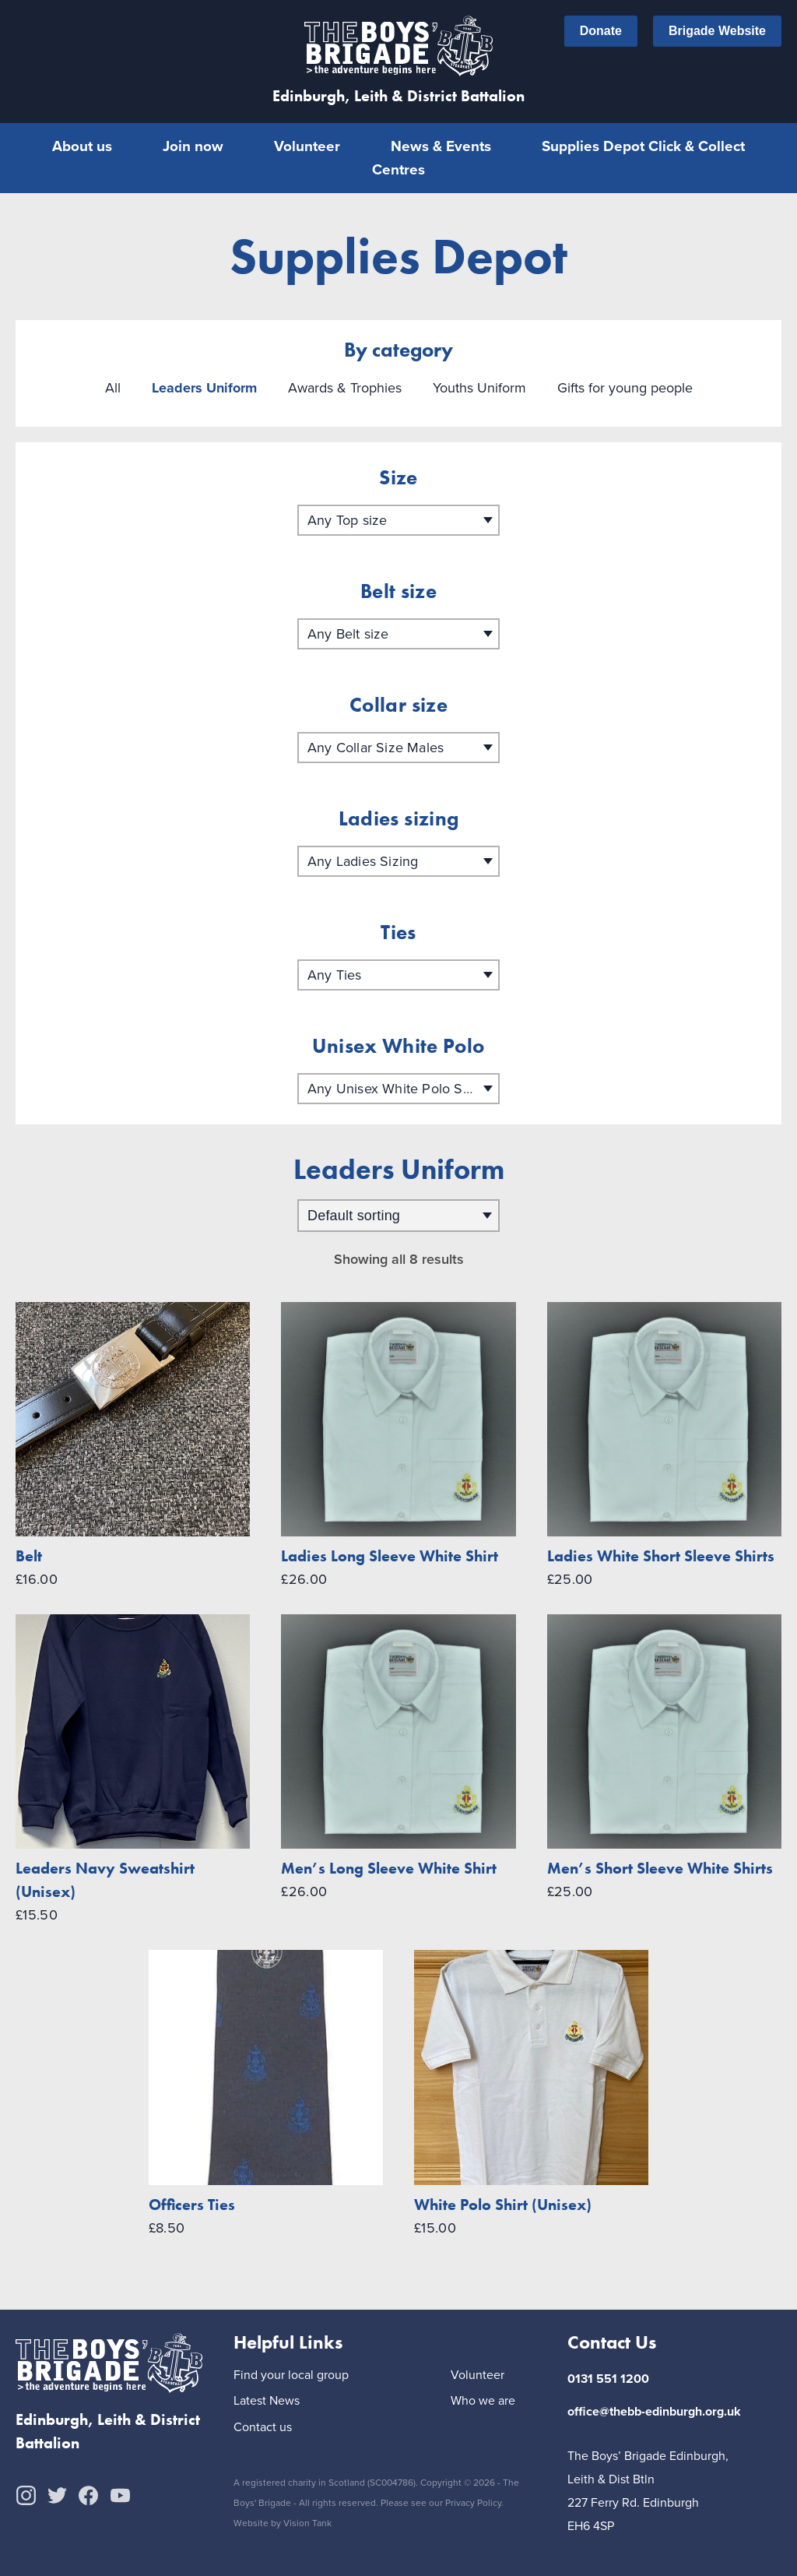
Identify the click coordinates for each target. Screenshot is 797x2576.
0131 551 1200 (608, 2378)
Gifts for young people (625, 387)
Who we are (483, 2400)
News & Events (441, 146)
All (113, 387)
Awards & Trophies (345, 387)
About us (82, 146)
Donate (600, 31)
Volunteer (307, 146)
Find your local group (291, 2375)
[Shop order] (398, 1214)
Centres (398, 169)
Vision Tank (307, 2522)
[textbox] (398, 519)
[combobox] (398, 519)
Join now (193, 146)
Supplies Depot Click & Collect (643, 146)
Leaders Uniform (204, 387)
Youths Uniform (479, 387)
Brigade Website (717, 31)
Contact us (262, 2427)
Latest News (266, 2400)
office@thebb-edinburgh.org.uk (654, 2410)
